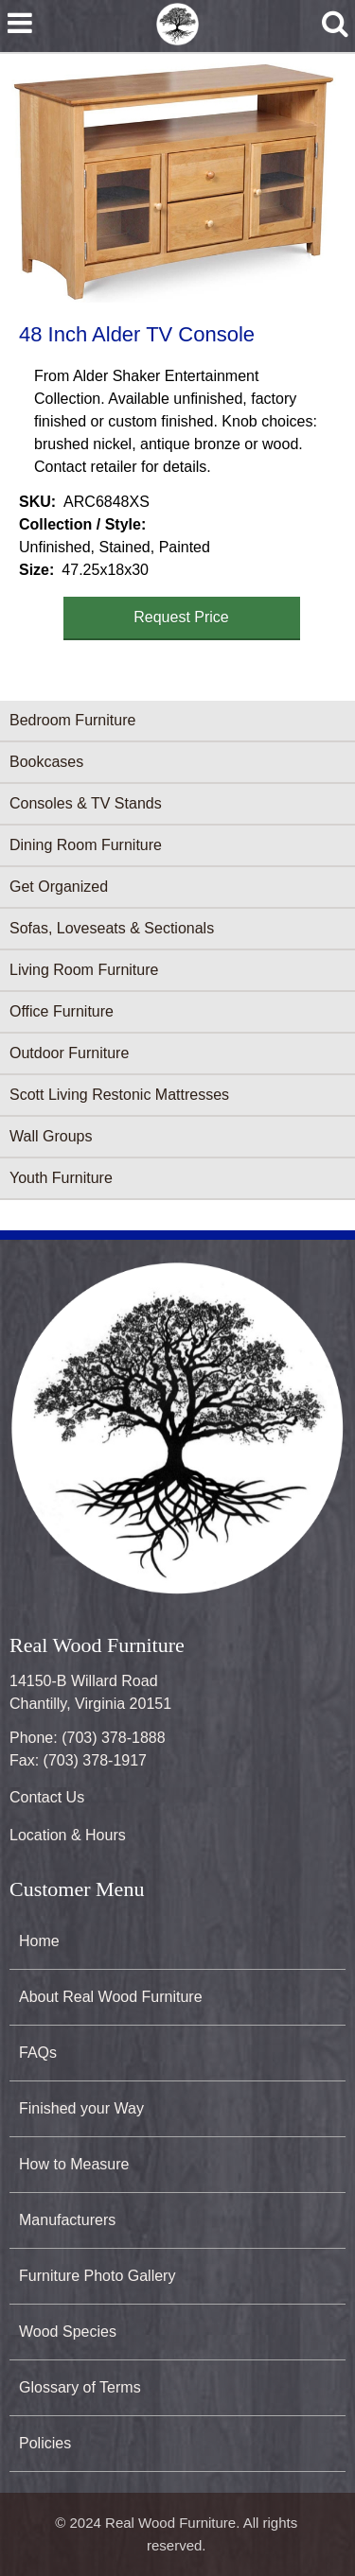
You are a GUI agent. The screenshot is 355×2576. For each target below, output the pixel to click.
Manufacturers (67, 2220)
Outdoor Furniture (69, 1053)
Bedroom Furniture (72, 720)
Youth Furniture (61, 1178)
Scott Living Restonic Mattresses (119, 1095)
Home (39, 1941)
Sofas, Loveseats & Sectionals (111, 928)
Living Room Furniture (83, 970)
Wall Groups (50, 1136)
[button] (173, 182)
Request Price (181, 617)
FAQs (38, 2053)
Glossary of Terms (80, 2387)
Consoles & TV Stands (85, 803)
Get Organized (58, 887)
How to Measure (74, 2164)
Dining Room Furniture (85, 845)
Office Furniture (61, 1011)
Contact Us (46, 1797)
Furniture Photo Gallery (97, 2276)
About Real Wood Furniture (111, 1997)
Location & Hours (67, 1835)
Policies (45, 2443)
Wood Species (67, 2332)
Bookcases (46, 762)
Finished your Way (81, 2108)
